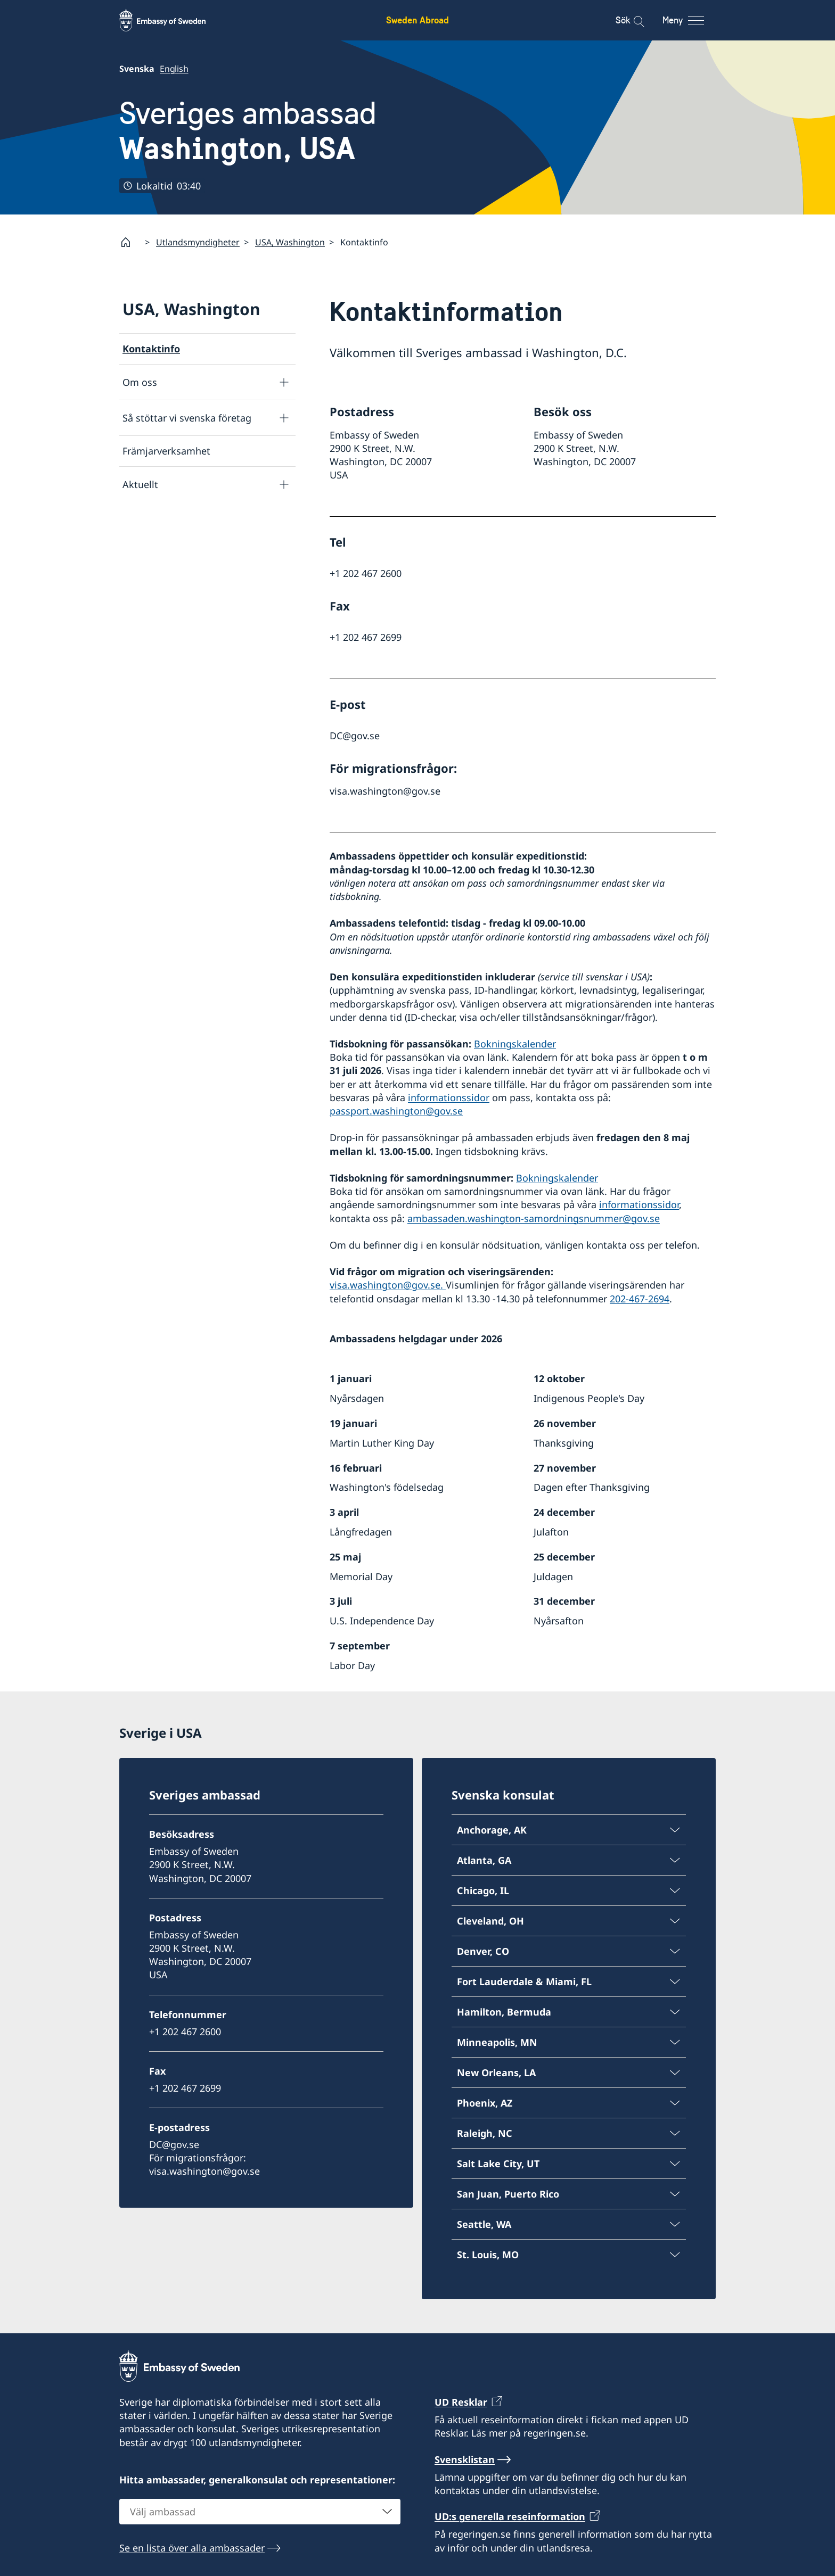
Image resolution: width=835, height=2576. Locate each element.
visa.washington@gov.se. (388, 1285)
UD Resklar (461, 2402)
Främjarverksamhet (166, 451)
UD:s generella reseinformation (510, 2516)
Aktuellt (140, 484)
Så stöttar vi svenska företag (186, 417)
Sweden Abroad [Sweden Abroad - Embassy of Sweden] (417, 20)
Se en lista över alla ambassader (192, 2547)
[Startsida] (130, 242)
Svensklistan (465, 2459)
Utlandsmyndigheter (198, 242)
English (174, 69)
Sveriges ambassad (247, 131)
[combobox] (259, 2511)
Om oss (139, 382)
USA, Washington (290, 242)
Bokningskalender (515, 1043)
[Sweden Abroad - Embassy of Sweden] (172, 20)
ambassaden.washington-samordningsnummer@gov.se (533, 1218)
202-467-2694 (639, 1298)
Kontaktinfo (151, 348)
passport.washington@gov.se (396, 1110)
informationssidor (448, 1097)
